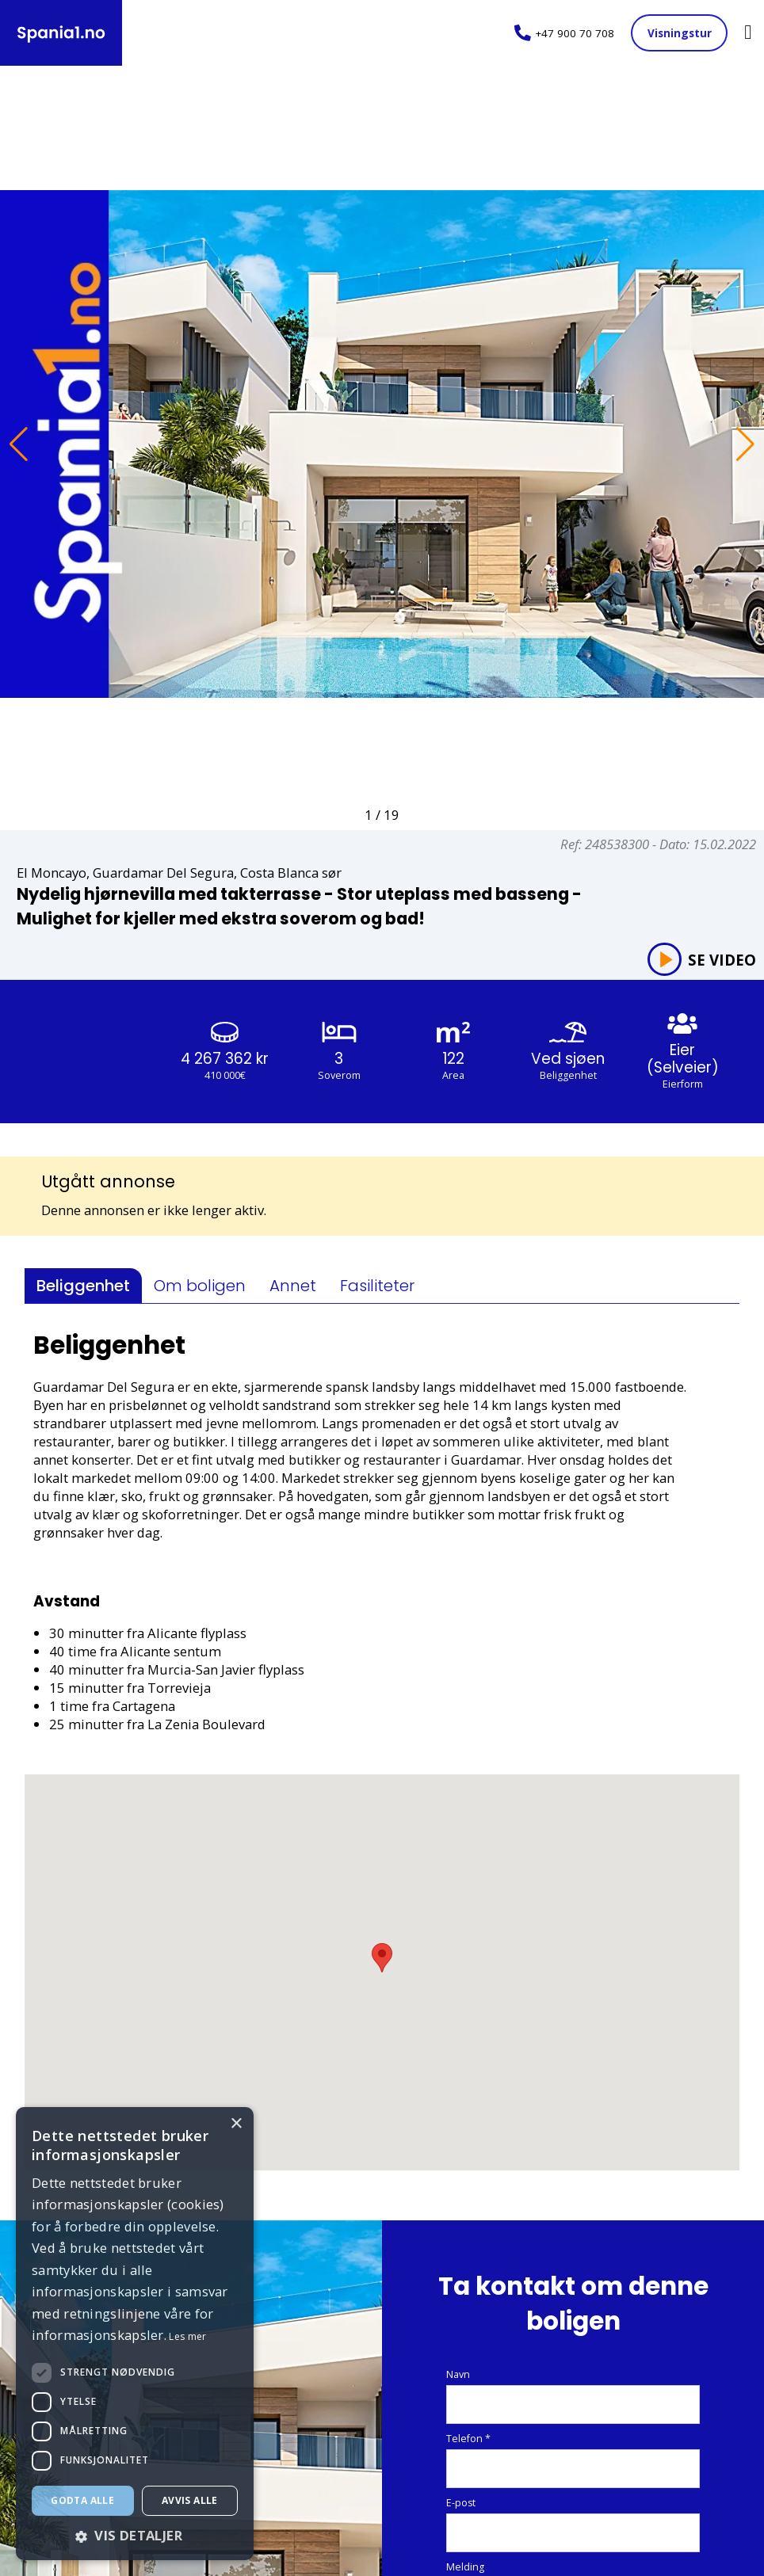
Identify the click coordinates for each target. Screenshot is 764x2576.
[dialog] (135, 2333)
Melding (465, 2568)
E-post (461, 2503)
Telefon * (468, 2439)
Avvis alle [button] (190, 2500)
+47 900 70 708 (574, 33)
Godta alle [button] (82, 2500)
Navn (458, 2375)
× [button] (236, 2124)
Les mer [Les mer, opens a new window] (187, 2336)
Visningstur (679, 33)
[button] (18, 444)
